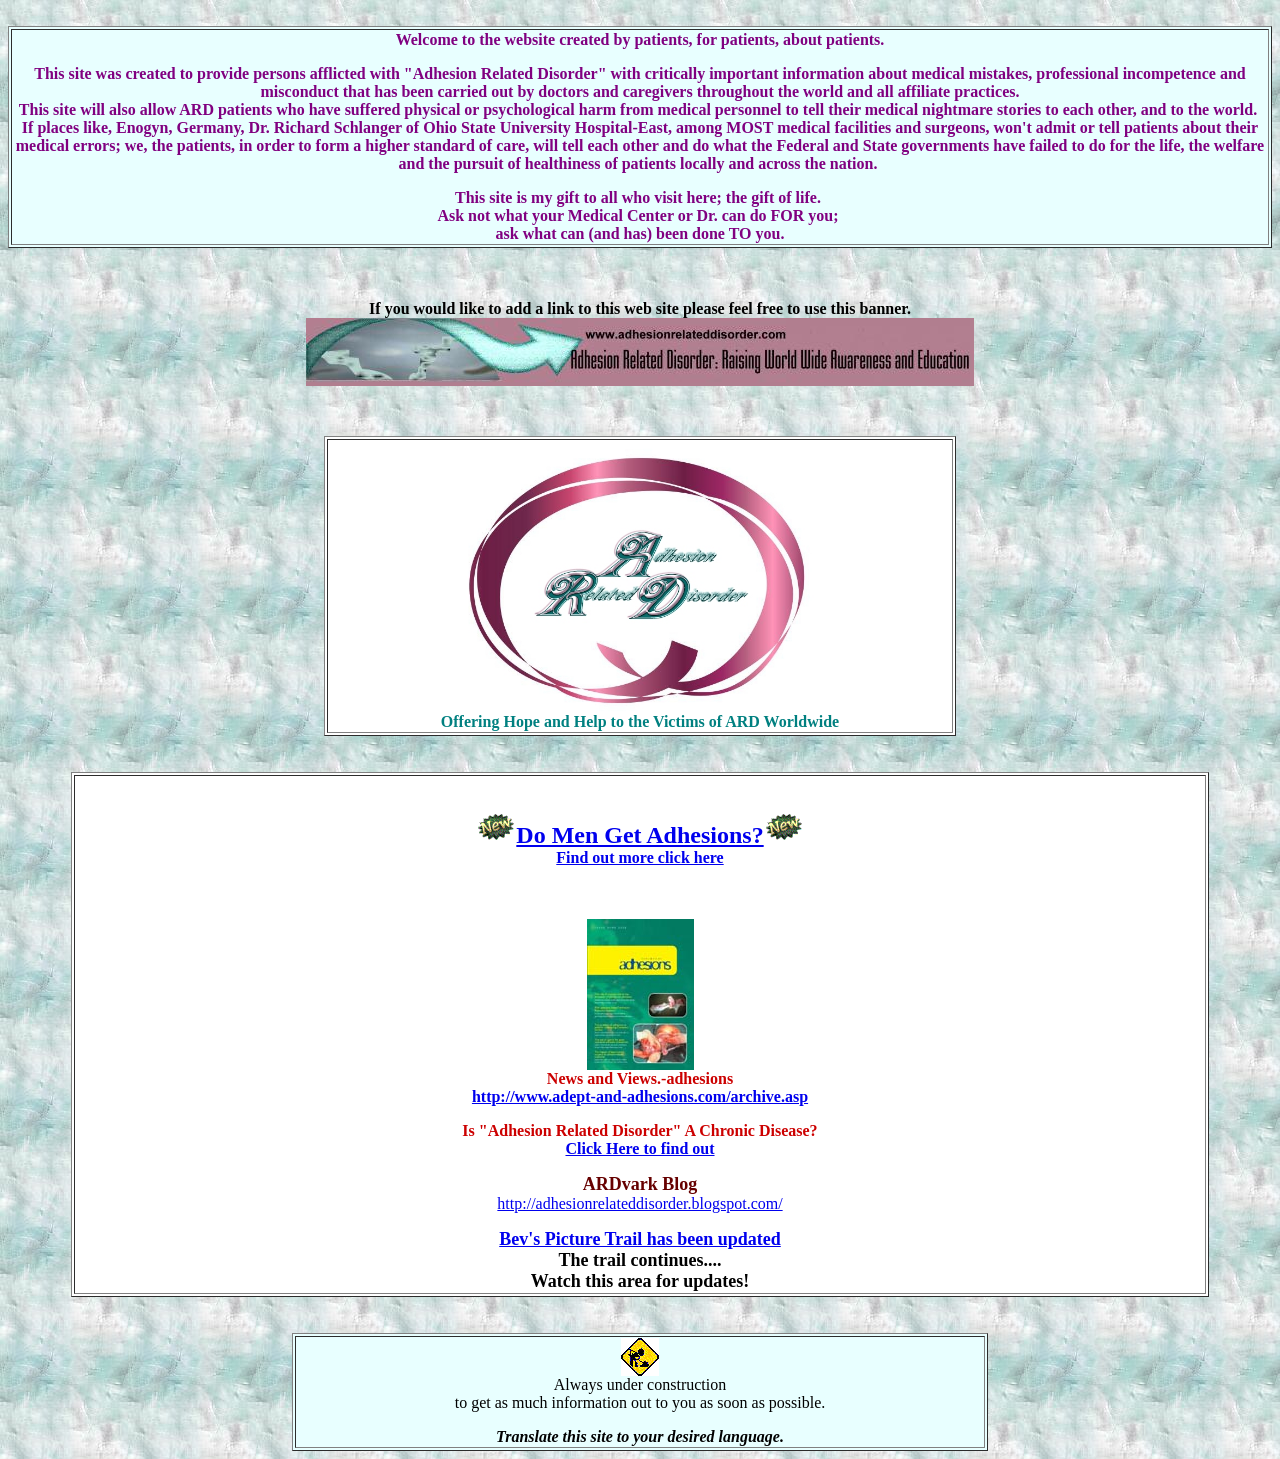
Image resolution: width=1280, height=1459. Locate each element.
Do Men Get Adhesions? (639, 835)
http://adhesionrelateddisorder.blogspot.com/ (639, 1203)
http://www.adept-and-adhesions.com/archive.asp (640, 1096)
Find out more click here (639, 857)
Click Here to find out (639, 1148)
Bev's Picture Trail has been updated (640, 1239)
